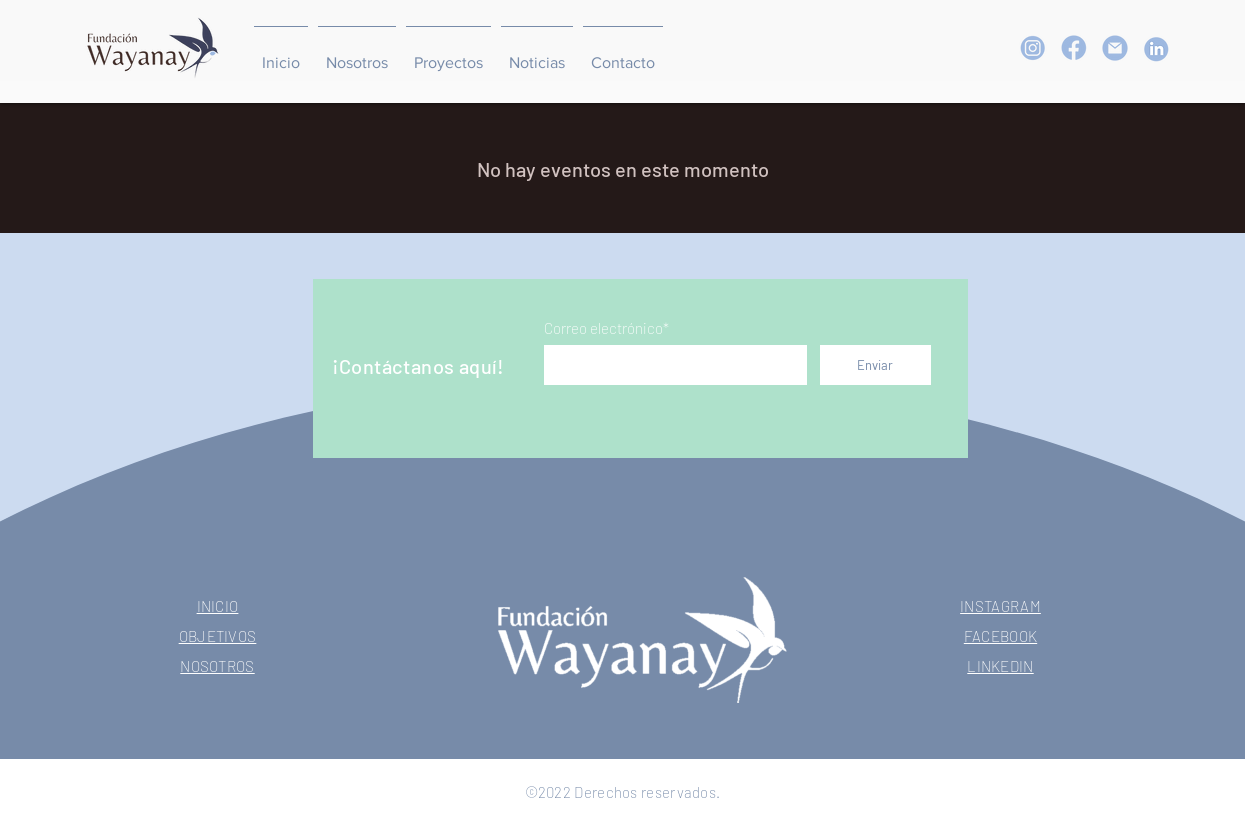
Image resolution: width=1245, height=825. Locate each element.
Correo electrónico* (606, 328)
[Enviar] (875, 365)
